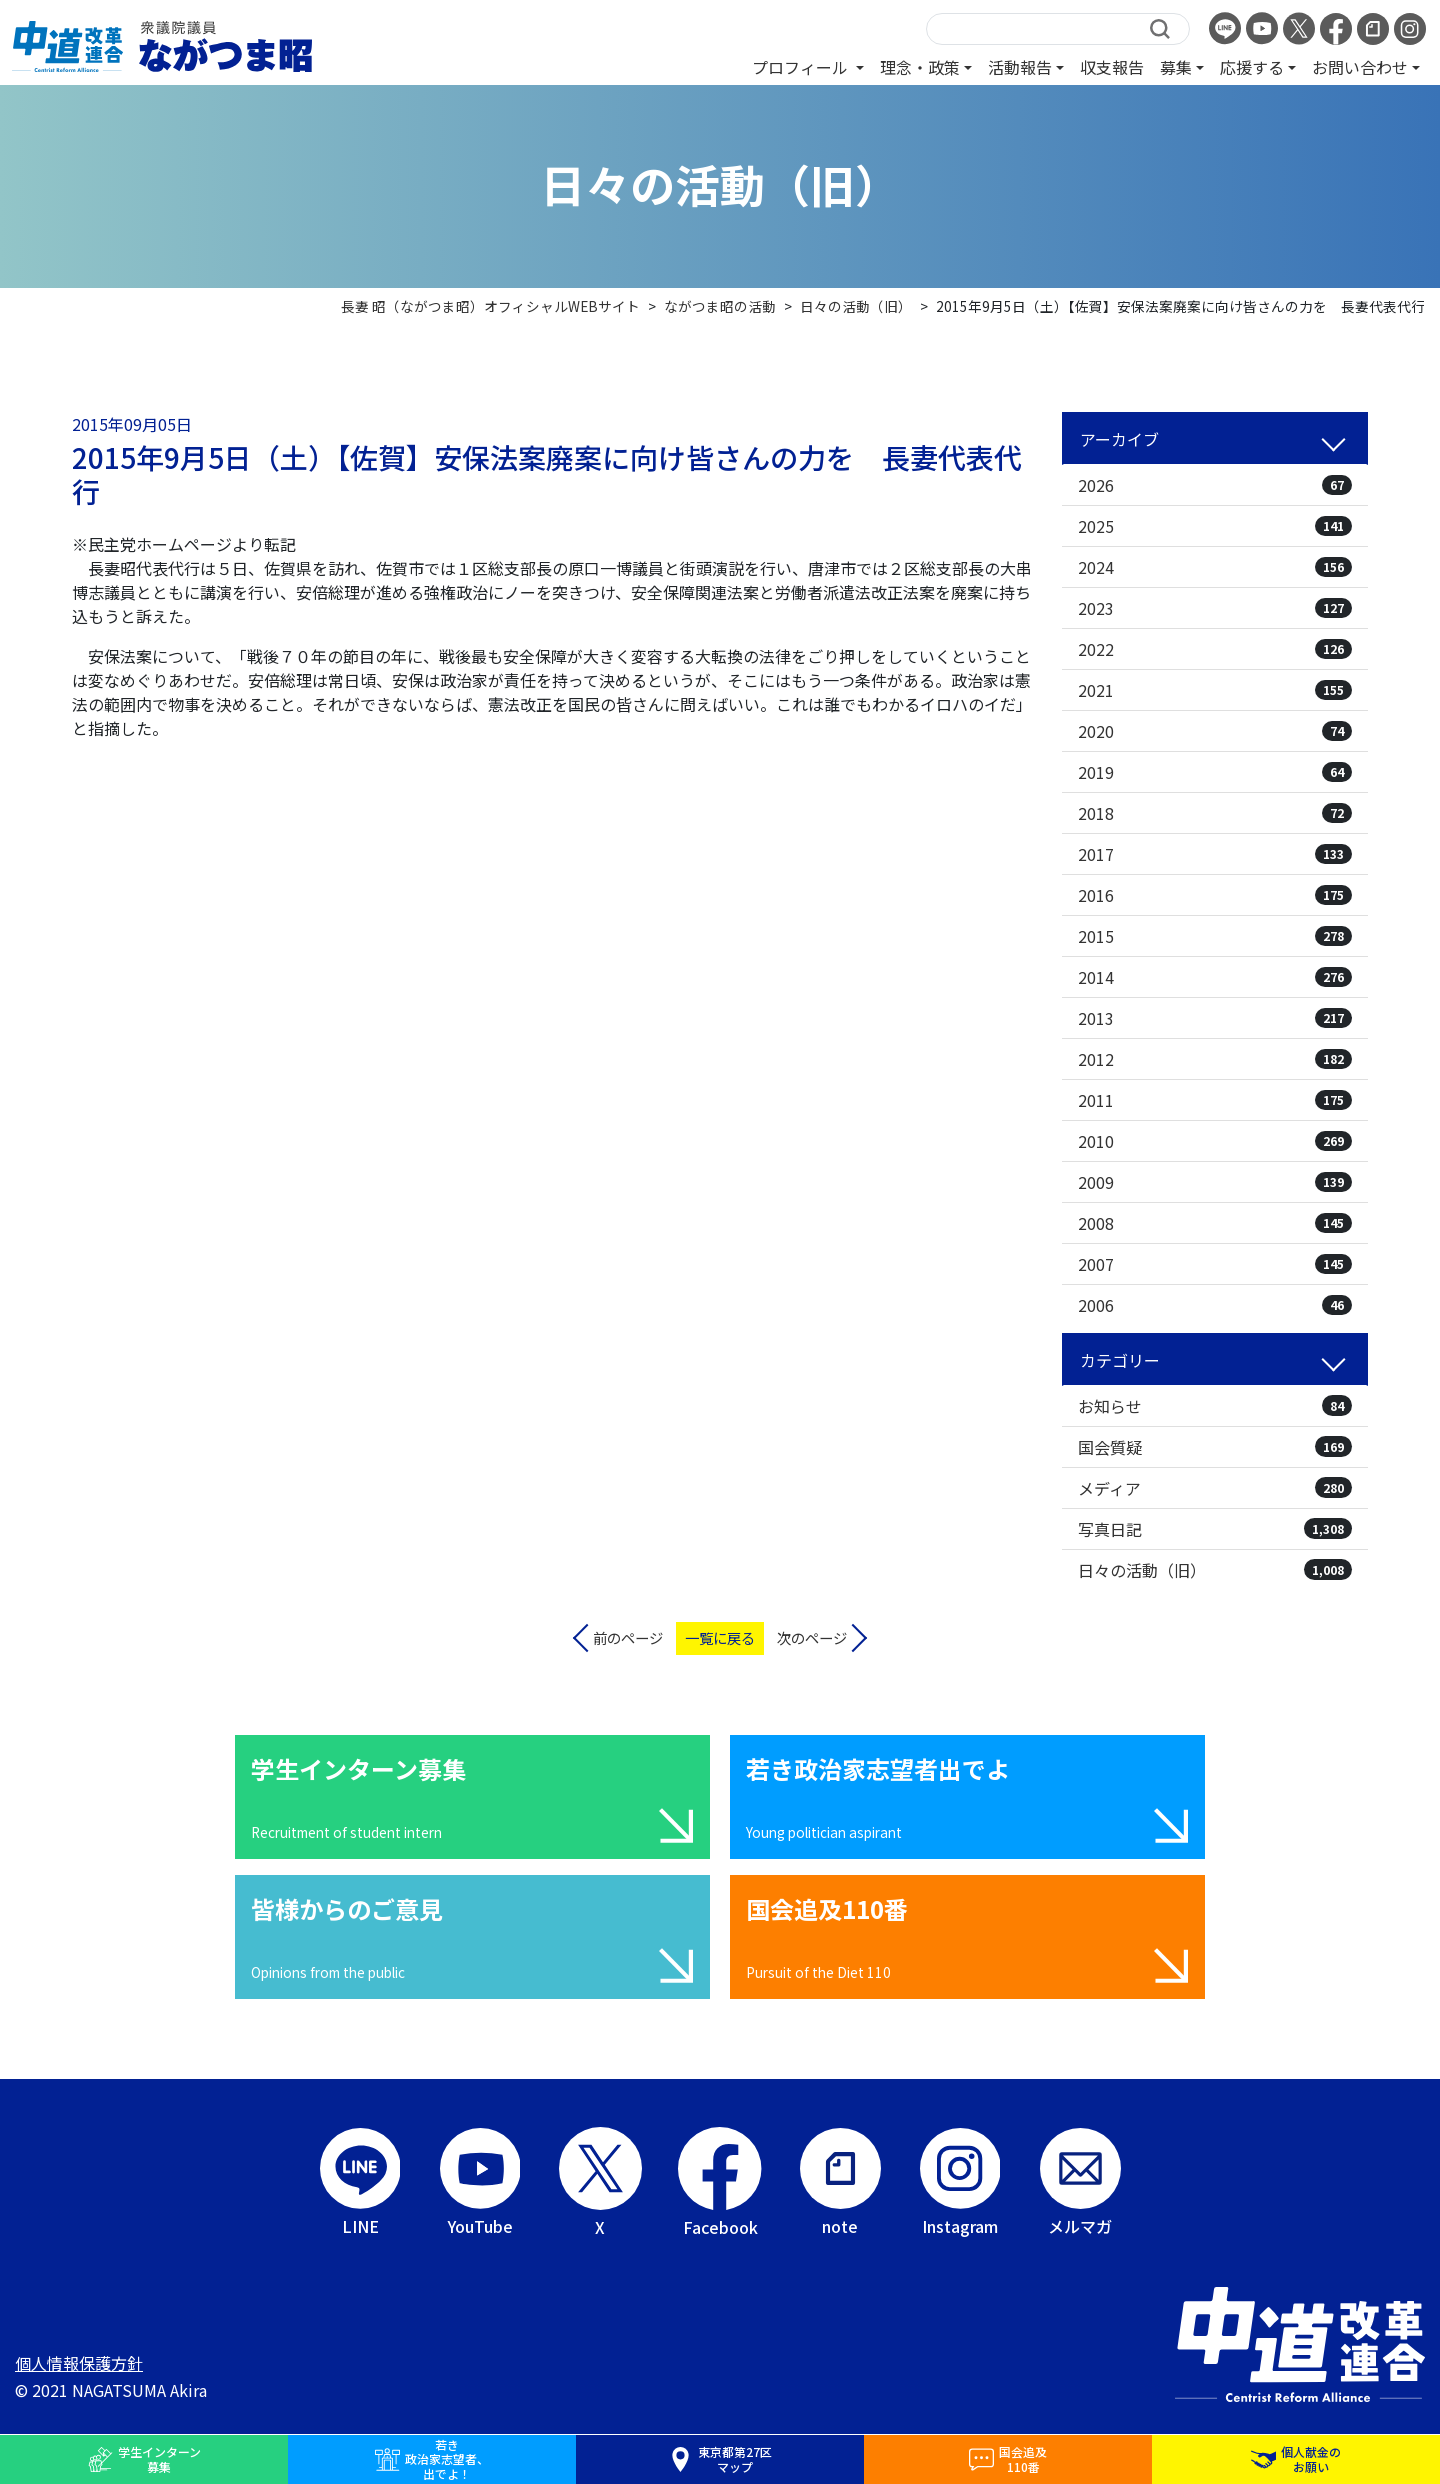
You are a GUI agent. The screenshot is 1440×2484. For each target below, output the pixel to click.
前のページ (628, 1637)
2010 (1215, 1141)
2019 (1215, 772)
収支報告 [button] (1112, 67)
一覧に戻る (720, 1637)
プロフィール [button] (802, 67)
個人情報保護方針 (79, 2363)
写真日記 (1215, 1529)
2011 (1215, 1100)
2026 (1215, 485)
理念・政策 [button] (920, 67)
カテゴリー (1120, 1360)
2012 (1215, 1059)
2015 (1215, 936)
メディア (1215, 1488)
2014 (1215, 977)
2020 (1215, 731)
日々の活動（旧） (1215, 1570)
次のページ (812, 1637)
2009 (1215, 1182)
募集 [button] (1176, 67)
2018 (1215, 813)
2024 (1215, 567)
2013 (1215, 1018)
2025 (1215, 526)
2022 (1215, 649)
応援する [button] (1252, 67)
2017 (1215, 854)
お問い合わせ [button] (1360, 67)
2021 (1215, 690)
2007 (1215, 1264)
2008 (1215, 1223)
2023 (1215, 608)
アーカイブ (1119, 439)
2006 (1215, 1305)
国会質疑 (1215, 1447)
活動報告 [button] (1020, 67)
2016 (1215, 895)
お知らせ (1215, 1406)
